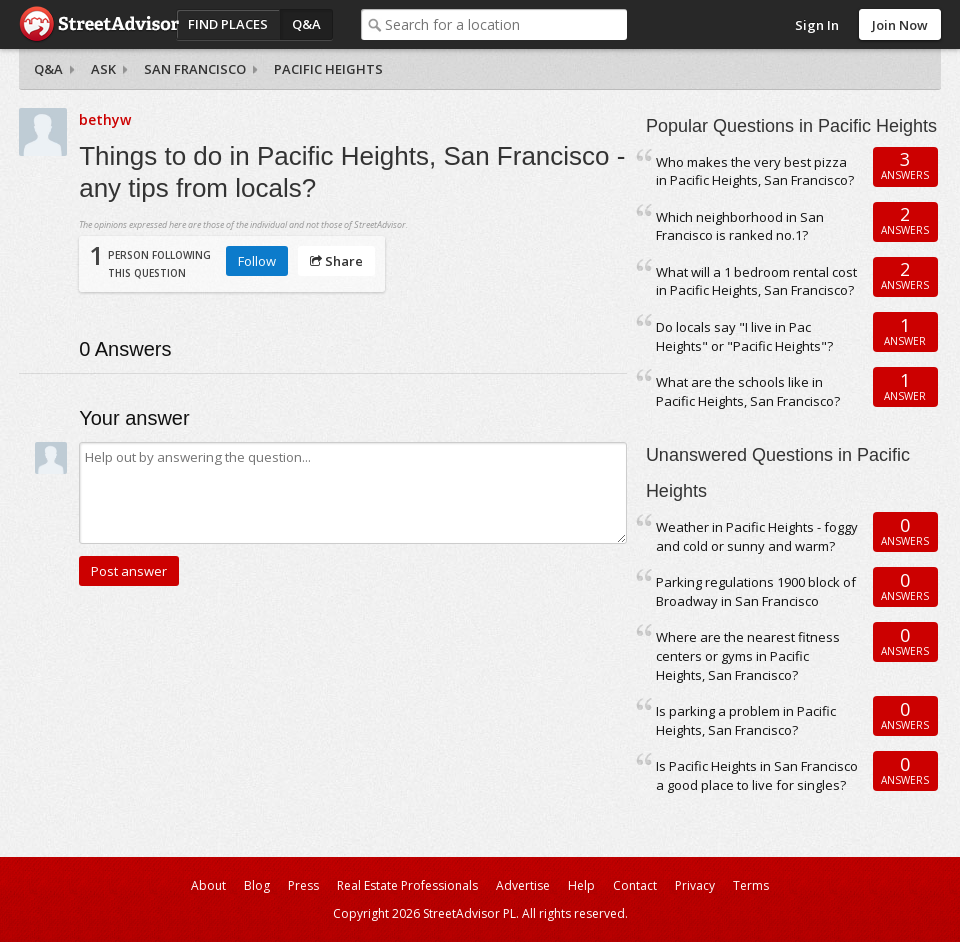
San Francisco (195, 69)
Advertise (523, 885)
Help (581, 885)
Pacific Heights (328, 69)
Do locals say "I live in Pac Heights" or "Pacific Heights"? (744, 336)
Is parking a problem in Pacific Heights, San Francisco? (746, 720)
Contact (635, 885)
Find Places (228, 24)
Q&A (306, 24)
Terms (751, 885)
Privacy (695, 885)
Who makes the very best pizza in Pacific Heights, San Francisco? (755, 171)
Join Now (900, 25)
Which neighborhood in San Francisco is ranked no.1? (740, 226)
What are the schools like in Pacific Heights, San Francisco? (748, 391)
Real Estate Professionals (407, 885)
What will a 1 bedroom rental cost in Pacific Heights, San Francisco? (756, 281)
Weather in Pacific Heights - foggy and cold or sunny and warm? (757, 536)
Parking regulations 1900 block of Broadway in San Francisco (756, 591)
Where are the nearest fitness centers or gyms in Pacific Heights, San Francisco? (748, 655)
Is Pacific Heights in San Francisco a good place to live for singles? (757, 775)
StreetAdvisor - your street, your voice (99, 24)
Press (303, 885)
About (208, 885)
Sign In (817, 25)
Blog (257, 885)
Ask (103, 69)
